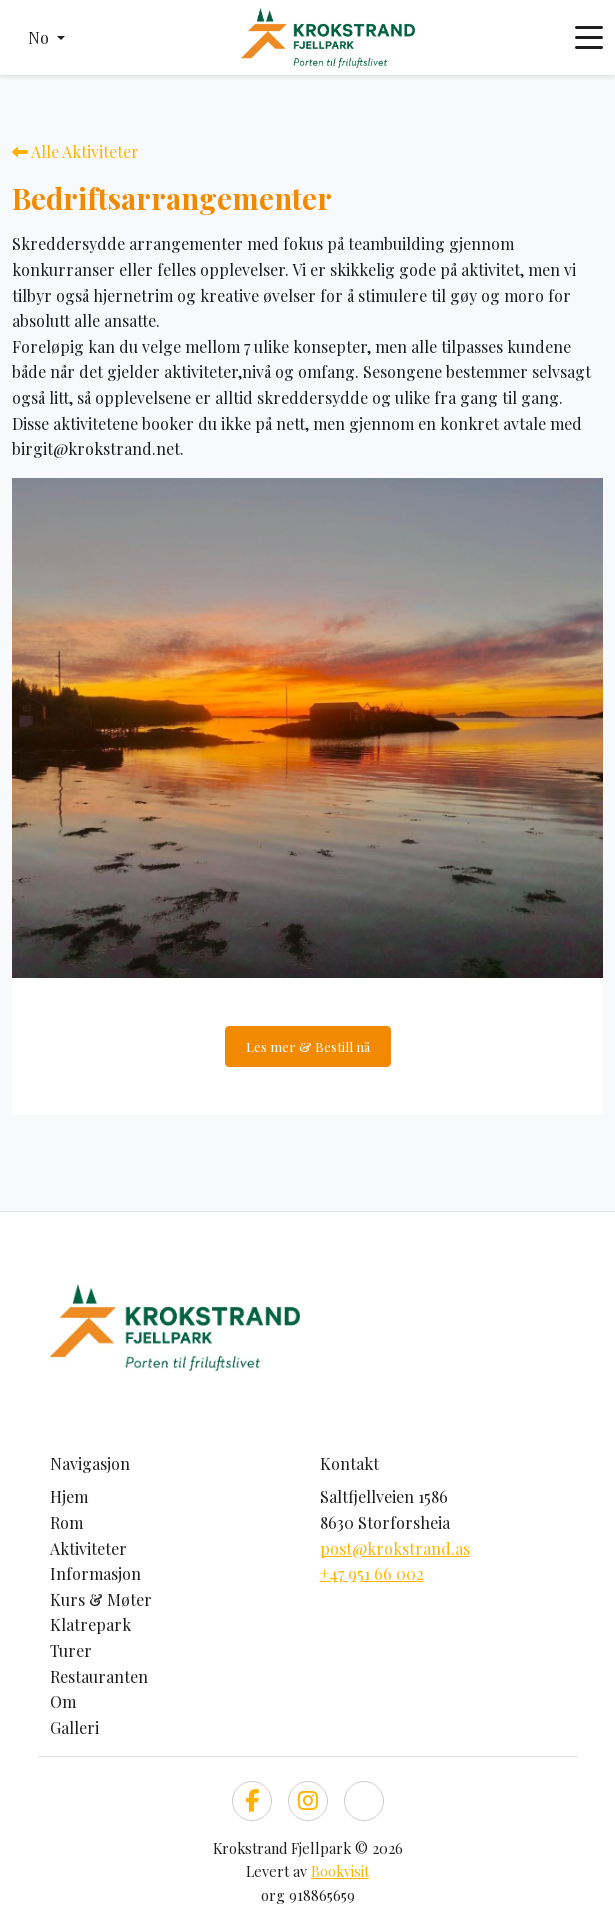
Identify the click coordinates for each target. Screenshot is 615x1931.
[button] (46, 38)
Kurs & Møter (101, 1599)
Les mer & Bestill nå (308, 1046)
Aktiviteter (88, 1548)
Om (63, 1701)
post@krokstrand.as (395, 1548)
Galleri (74, 1727)
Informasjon (95, 1573)
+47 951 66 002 (372, 1573)
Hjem (69, 1496)
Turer (71, 1650)
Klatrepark (90, 1624)
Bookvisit (340, 1871)
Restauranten (99, 1676)
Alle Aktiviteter (75, 151)
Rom (66, 1522)
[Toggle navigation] (589, 38)
